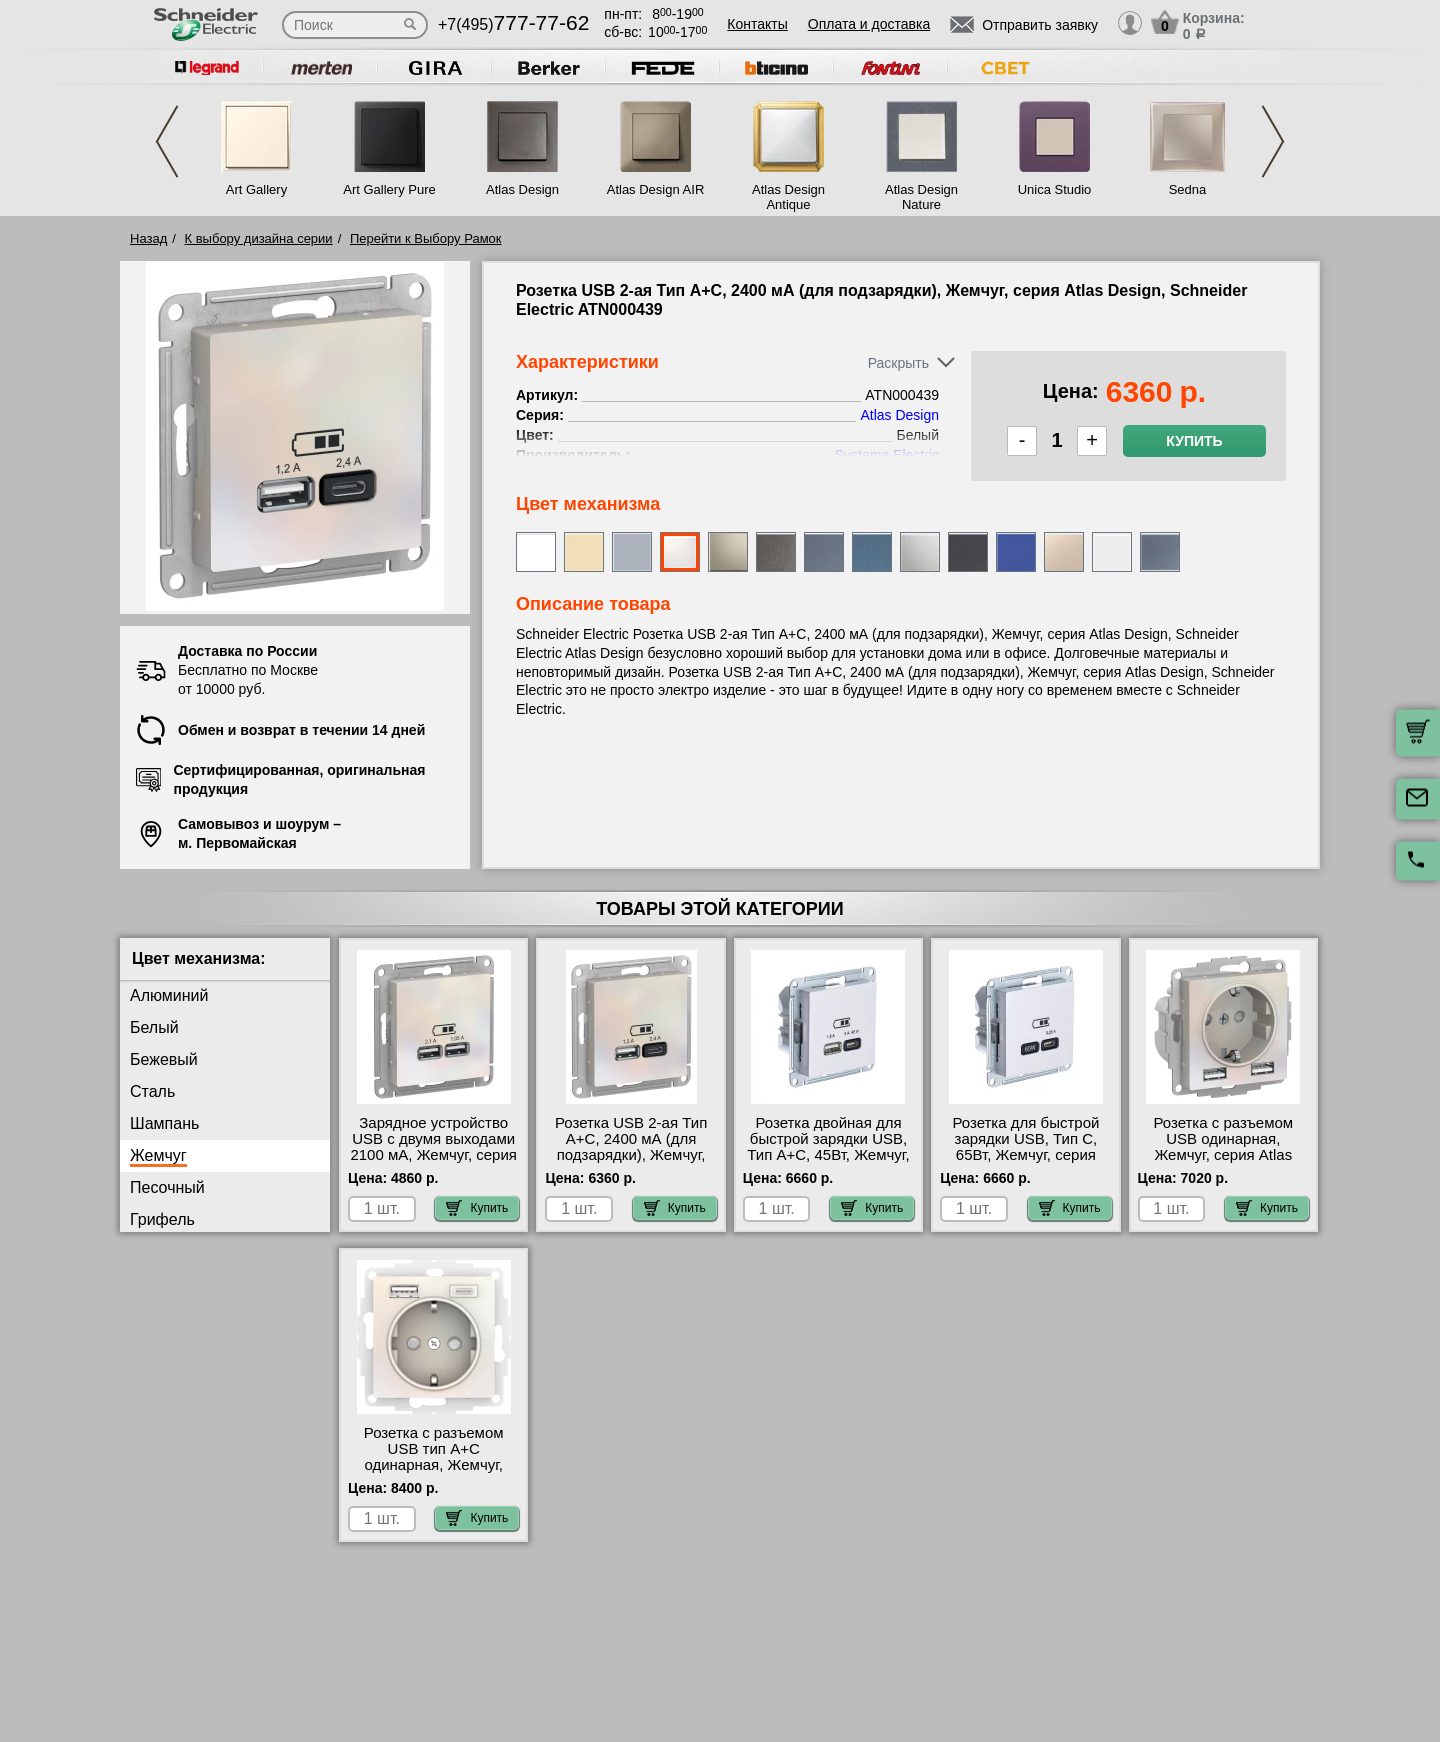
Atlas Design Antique (788, 197)
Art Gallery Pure (389, 189)
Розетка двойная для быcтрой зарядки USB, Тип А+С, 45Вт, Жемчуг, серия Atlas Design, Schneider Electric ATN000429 (828, 1163)
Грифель (162, 1219)
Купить (1194, 441)
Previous (167, 141)
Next (1273, 141)
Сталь (152, 1091)
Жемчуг (158, 1155)
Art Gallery (256, 189)
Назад (148, 238)
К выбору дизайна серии (259, 238)
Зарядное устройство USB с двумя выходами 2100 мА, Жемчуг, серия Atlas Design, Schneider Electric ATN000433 (433, 1155)
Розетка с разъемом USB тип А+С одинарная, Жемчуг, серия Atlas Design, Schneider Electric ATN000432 (434, 1473)
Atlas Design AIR (656, 189)
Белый (154, 1027)
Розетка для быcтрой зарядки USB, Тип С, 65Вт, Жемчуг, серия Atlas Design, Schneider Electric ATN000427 (1026, 1155)
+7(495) (513, 24)
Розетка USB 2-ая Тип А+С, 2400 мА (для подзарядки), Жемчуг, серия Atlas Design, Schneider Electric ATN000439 (631, 1163)
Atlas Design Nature (921, 197)
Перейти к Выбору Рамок (426, 238)
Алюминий (169, 995)
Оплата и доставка (869, 24)
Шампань (164, 1123)
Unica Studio (1055, 189)
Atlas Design (522, 189)
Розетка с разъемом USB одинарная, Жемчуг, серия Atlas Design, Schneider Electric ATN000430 (1223, 1155)
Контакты (757, 24)
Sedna (1188, 189)
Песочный (167, 1187)
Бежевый (164, 1059)
